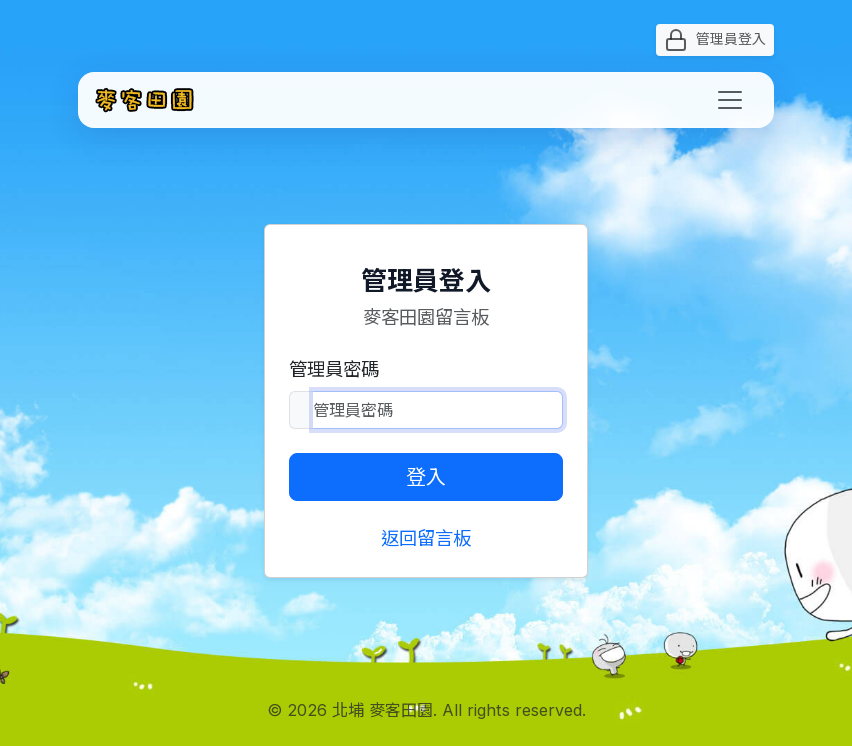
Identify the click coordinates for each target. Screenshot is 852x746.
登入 (426, 477)
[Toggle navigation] (730, 100)
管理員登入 (715, 40)
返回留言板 (426, 538)
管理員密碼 (334, 369)
